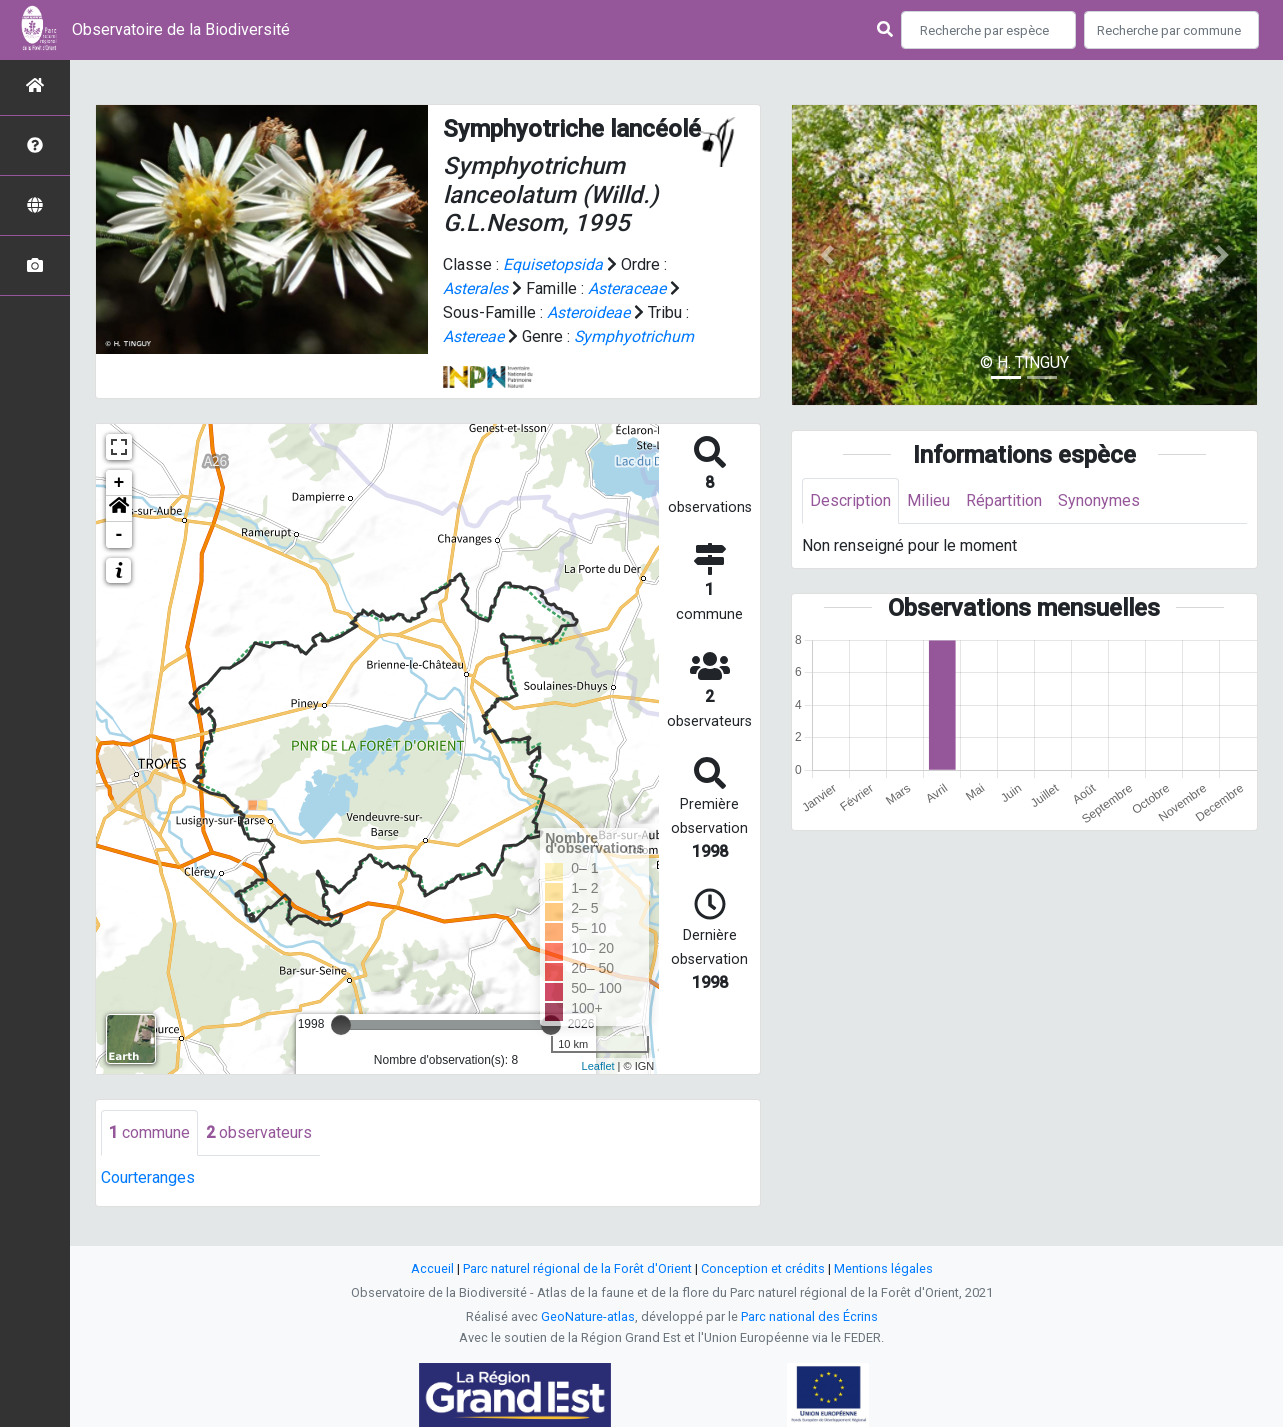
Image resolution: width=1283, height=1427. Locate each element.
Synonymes (1099, 500)
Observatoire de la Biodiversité (181, 29)
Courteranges (148, 1177)
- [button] (119, 535)
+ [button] (119, 483)
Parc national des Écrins (809, 1316)
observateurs (259, 1132)
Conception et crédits (763, 1268)
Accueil (432, 1268)
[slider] (341, 1025)
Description (850, 500)
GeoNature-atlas (588, 1316)
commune (149, 1132)
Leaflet (598, 1066)
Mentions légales (883, 1268)
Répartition (1004, 500)
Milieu (928, 500)
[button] (119, 509)
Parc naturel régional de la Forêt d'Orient (577, 1268)
